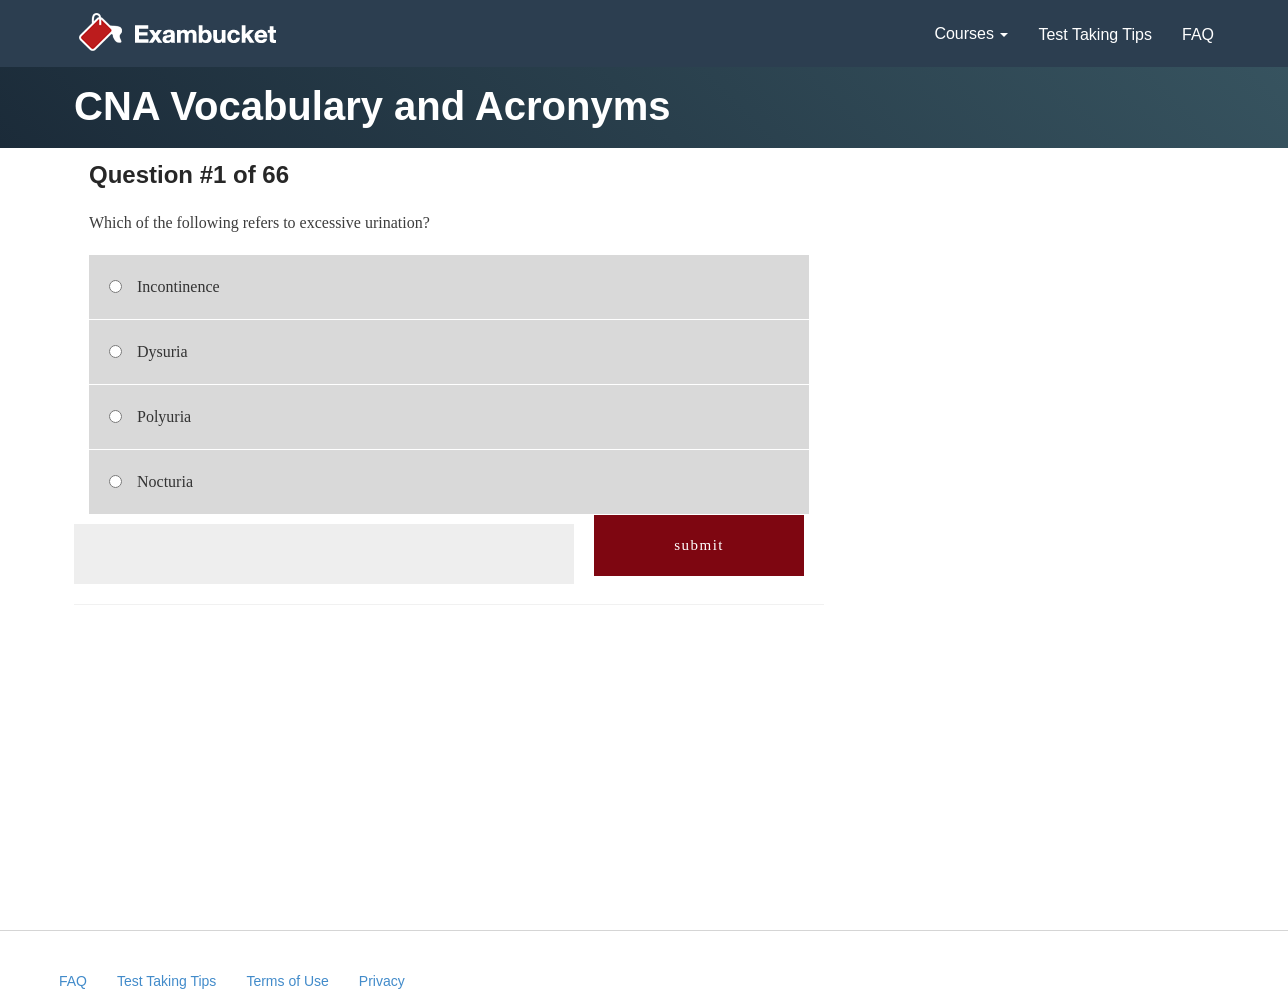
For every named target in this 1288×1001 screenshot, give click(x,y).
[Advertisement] (323, 554)
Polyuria (164, 416)
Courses (971, 33)
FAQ (1198, 34)
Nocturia (165, 481)
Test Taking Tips (1095, 34)
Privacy (382, 981)
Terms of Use (287, 981)
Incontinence (178, 286)
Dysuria (162, 351)
